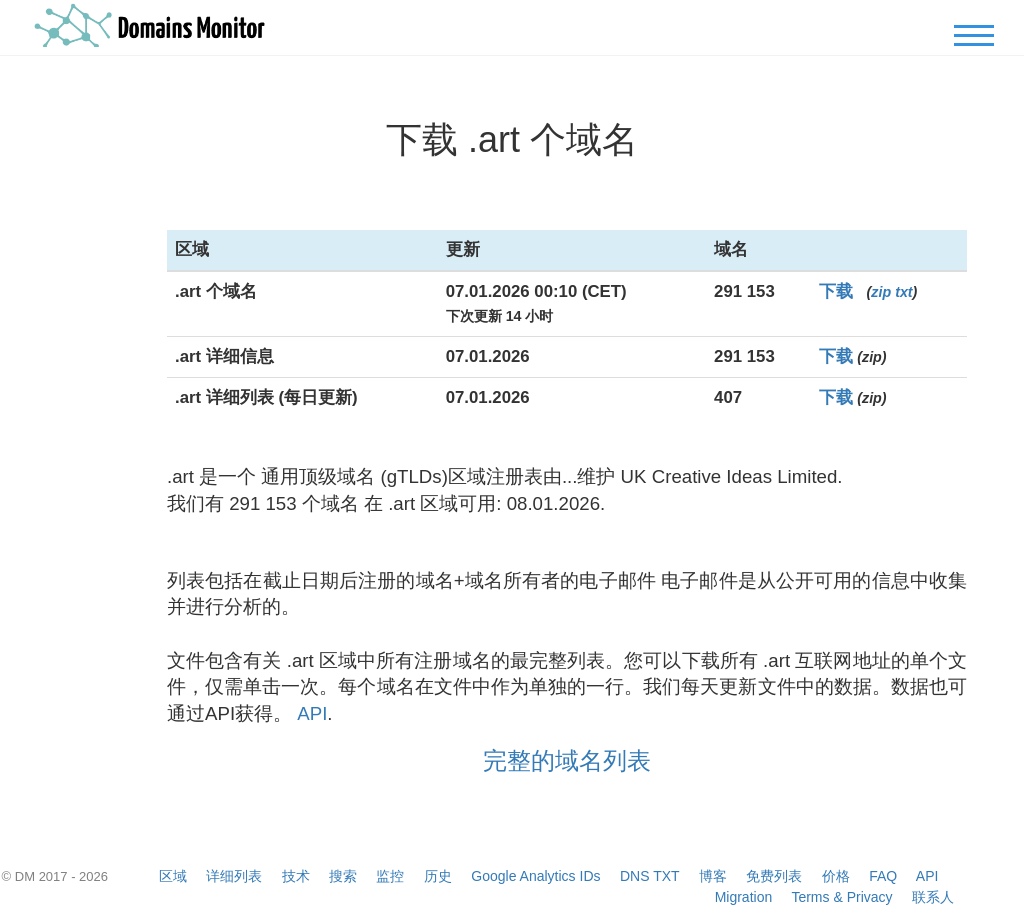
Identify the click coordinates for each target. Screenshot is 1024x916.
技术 (296, 876)
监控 (390, 876)
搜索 (343, 876)
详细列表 (234, 876)
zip (881, 292)
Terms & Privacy (841, 897)
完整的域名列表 (567, 760)
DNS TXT (649, 876)
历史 (438, 876)
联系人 (933, 897)
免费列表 (774, 876)
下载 (836, 291)
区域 (173, 876)
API (312, 713)
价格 (836, 876)
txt (903, 292)
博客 (713, 876)
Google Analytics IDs (535, 876)
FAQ (883, 876)
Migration (744, 897)
